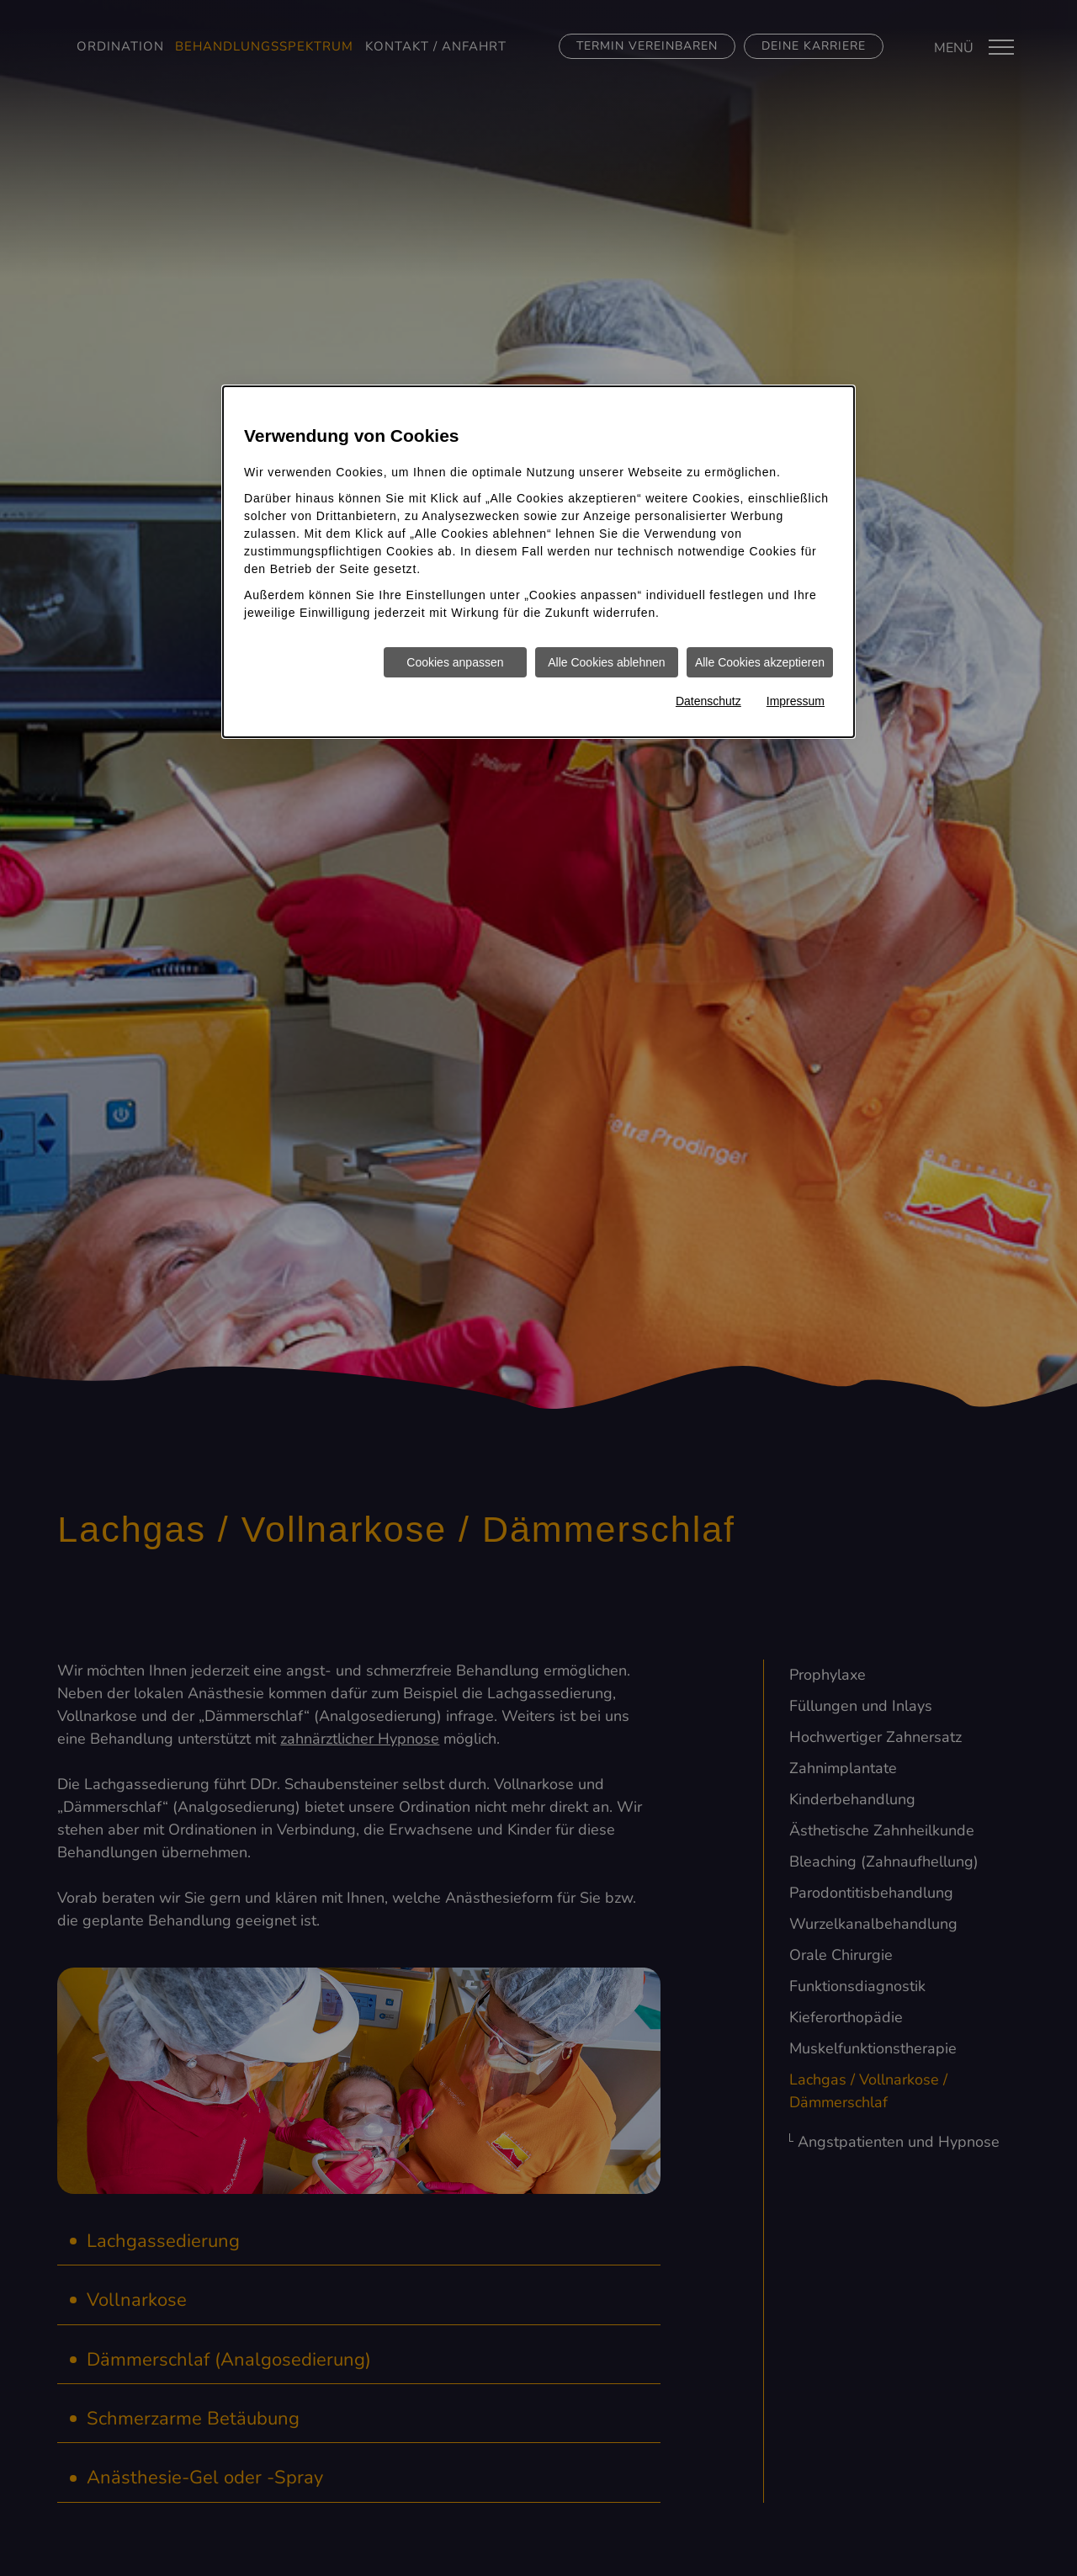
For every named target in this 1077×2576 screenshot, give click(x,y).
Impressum (796, 701)
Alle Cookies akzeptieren (760, 662)
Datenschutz (708, 701)
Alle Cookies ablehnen (606, 662)
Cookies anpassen (454, 662)
